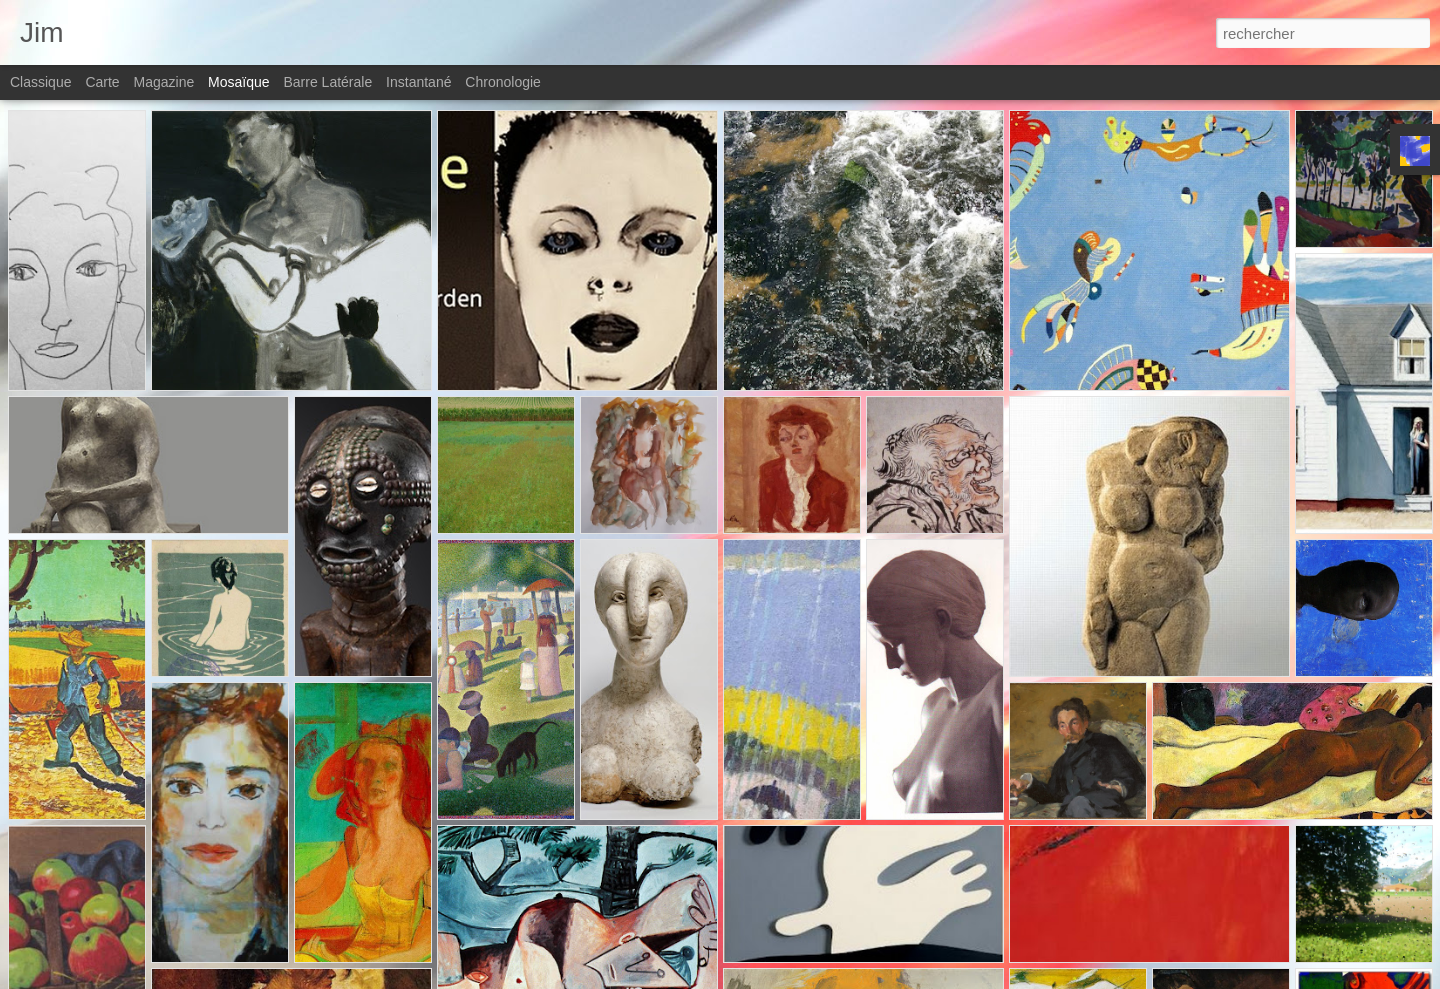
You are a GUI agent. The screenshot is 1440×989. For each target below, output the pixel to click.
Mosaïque (238, 82)
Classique (40, 82)
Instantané (418, 82)
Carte (102, 82)
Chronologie (503, 82)
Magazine (164, 82)
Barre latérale (327, 82)
